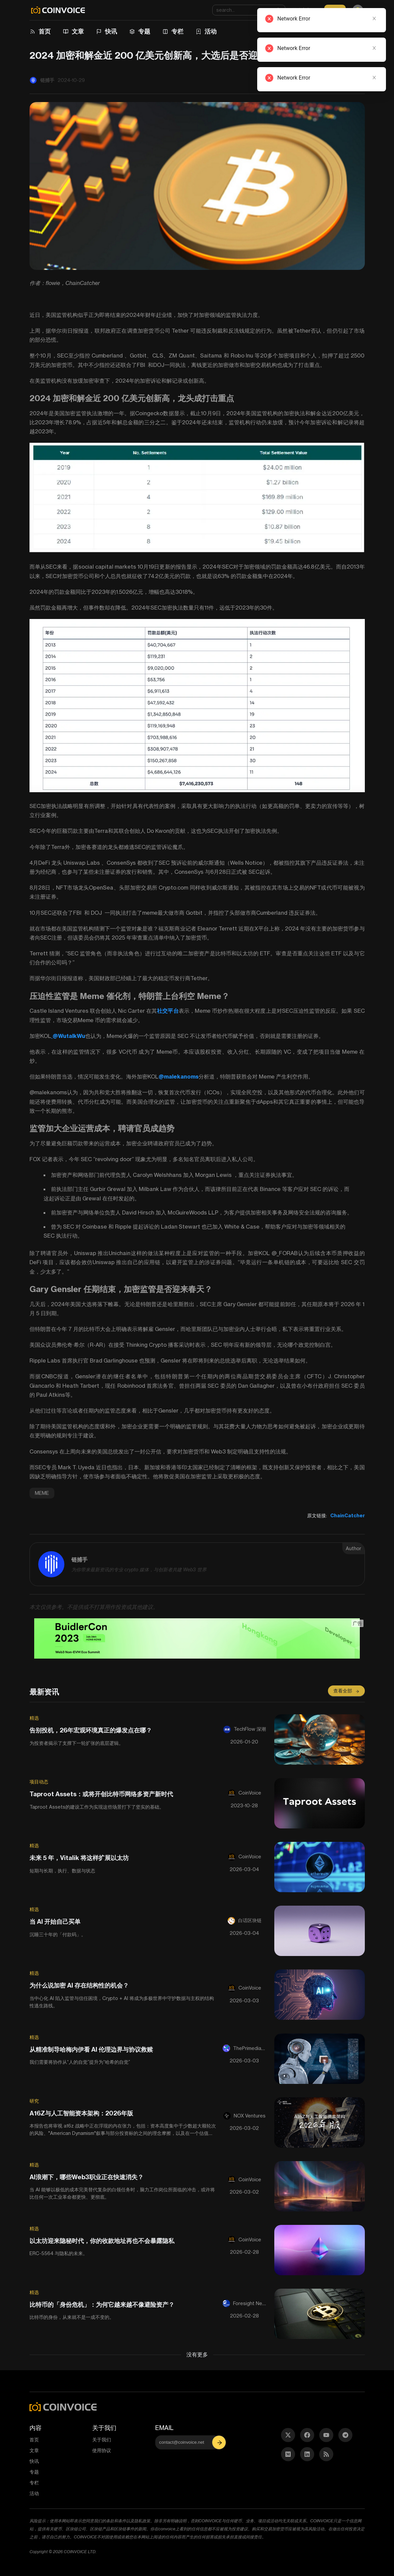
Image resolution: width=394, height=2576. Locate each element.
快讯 (111, 31)
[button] (220, 2442)
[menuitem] (41, 32)
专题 (144, 31)
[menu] (192, 31)
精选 (34, 1718)
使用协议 (101, 2450)
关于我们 (101, 2439)
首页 (45, 31)
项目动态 (39, 1781)
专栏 (177, 31)
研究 (34, 2101)
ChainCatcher (347, 1516)
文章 (78, 31)
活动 (211, 31)
